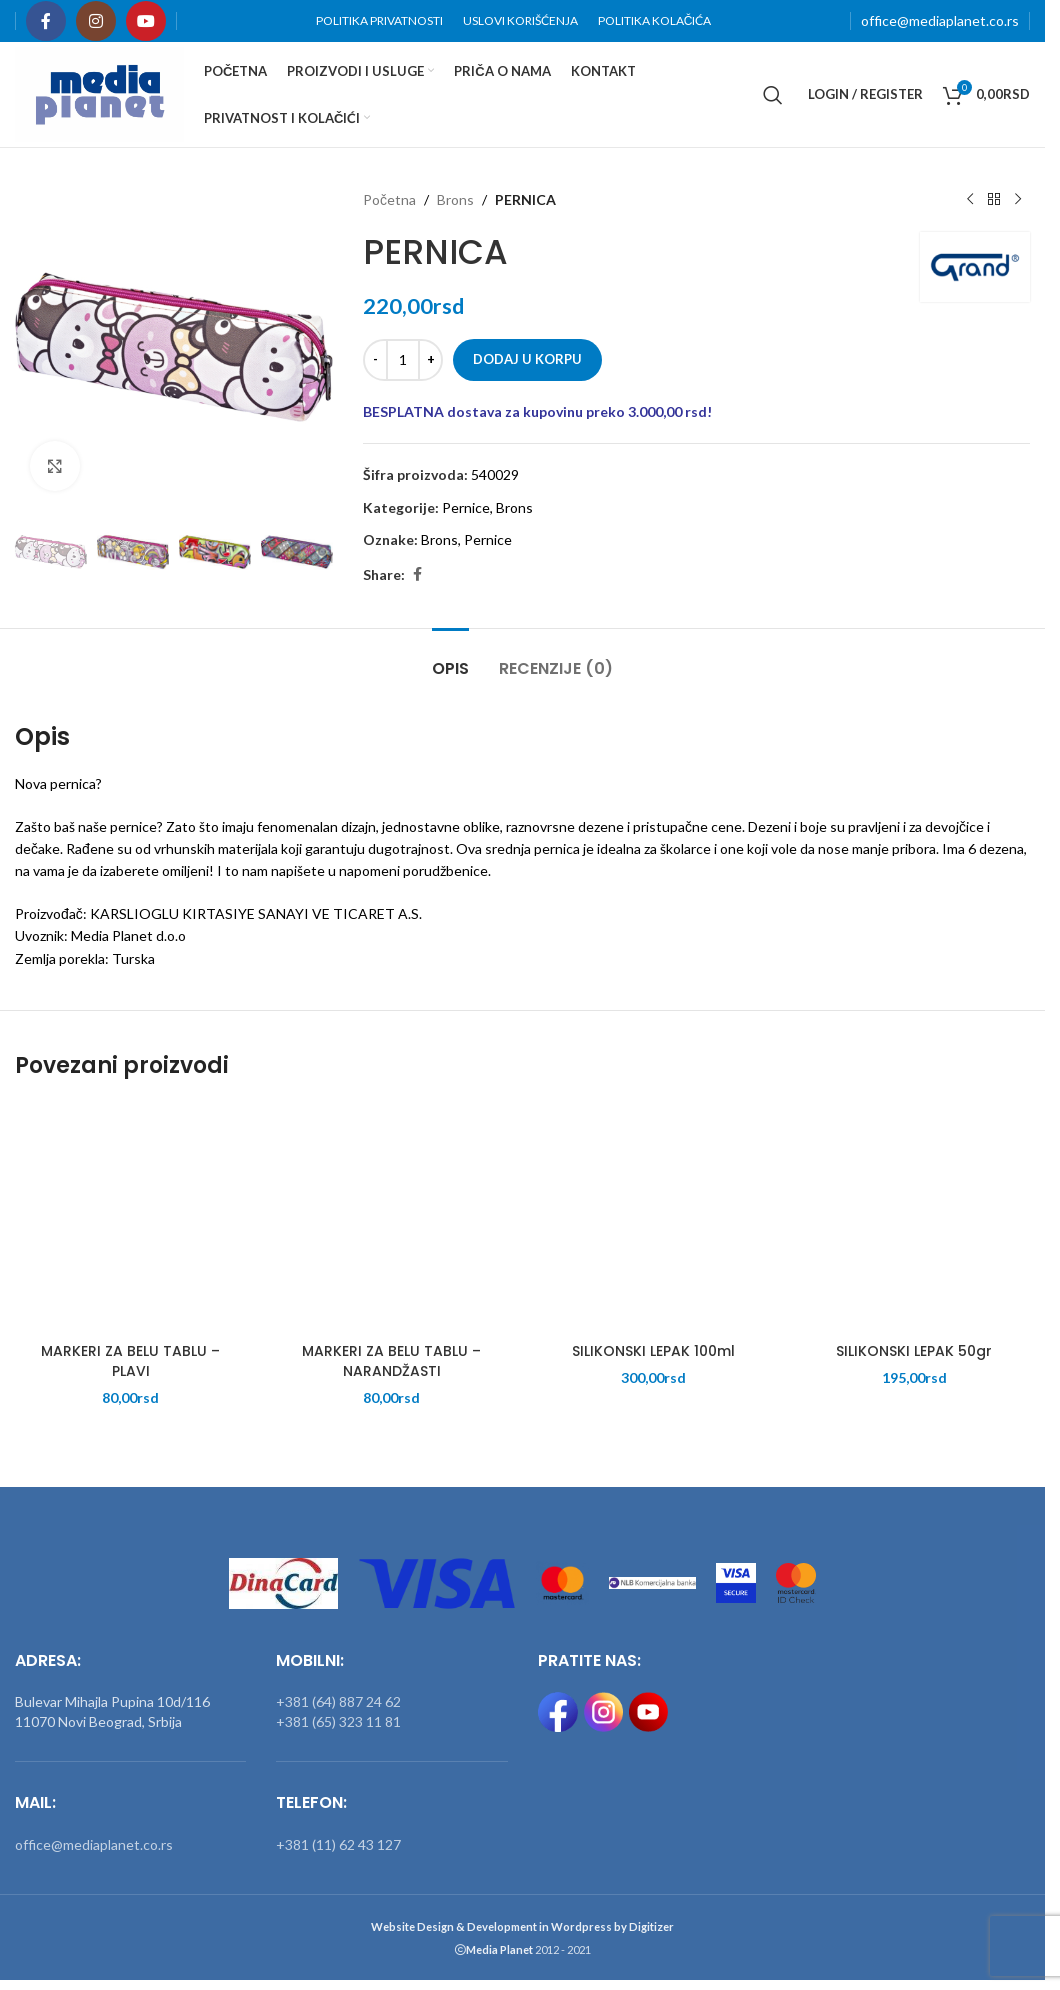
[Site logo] (99, 92)
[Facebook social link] (46, 21)
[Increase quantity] (430, 360)
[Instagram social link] (96, 21)
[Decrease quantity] (375, 360)
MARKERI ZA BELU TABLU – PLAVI (130, 1361)
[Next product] (1018, 200)
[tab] (450, 658)
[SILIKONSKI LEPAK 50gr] (914, 1217)
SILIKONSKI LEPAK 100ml (653, 1351)
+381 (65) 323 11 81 (338, 1721)
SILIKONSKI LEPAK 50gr (914, 1351)
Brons (455, 199)
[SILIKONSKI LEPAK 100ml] (653, 1217)
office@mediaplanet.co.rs (940, 20)
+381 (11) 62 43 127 (338, 1844)
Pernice (466, 507)
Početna (389, 199)
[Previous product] (970, 200)
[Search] (773, 95)
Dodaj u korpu (527, 359)
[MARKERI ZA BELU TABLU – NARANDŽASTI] (391, 1217)
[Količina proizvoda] (403, 360)
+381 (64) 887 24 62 (338, 1701)
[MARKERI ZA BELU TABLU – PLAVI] (130, 1217)
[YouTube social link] (146, 21)
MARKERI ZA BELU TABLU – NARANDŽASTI (391, 1361)
